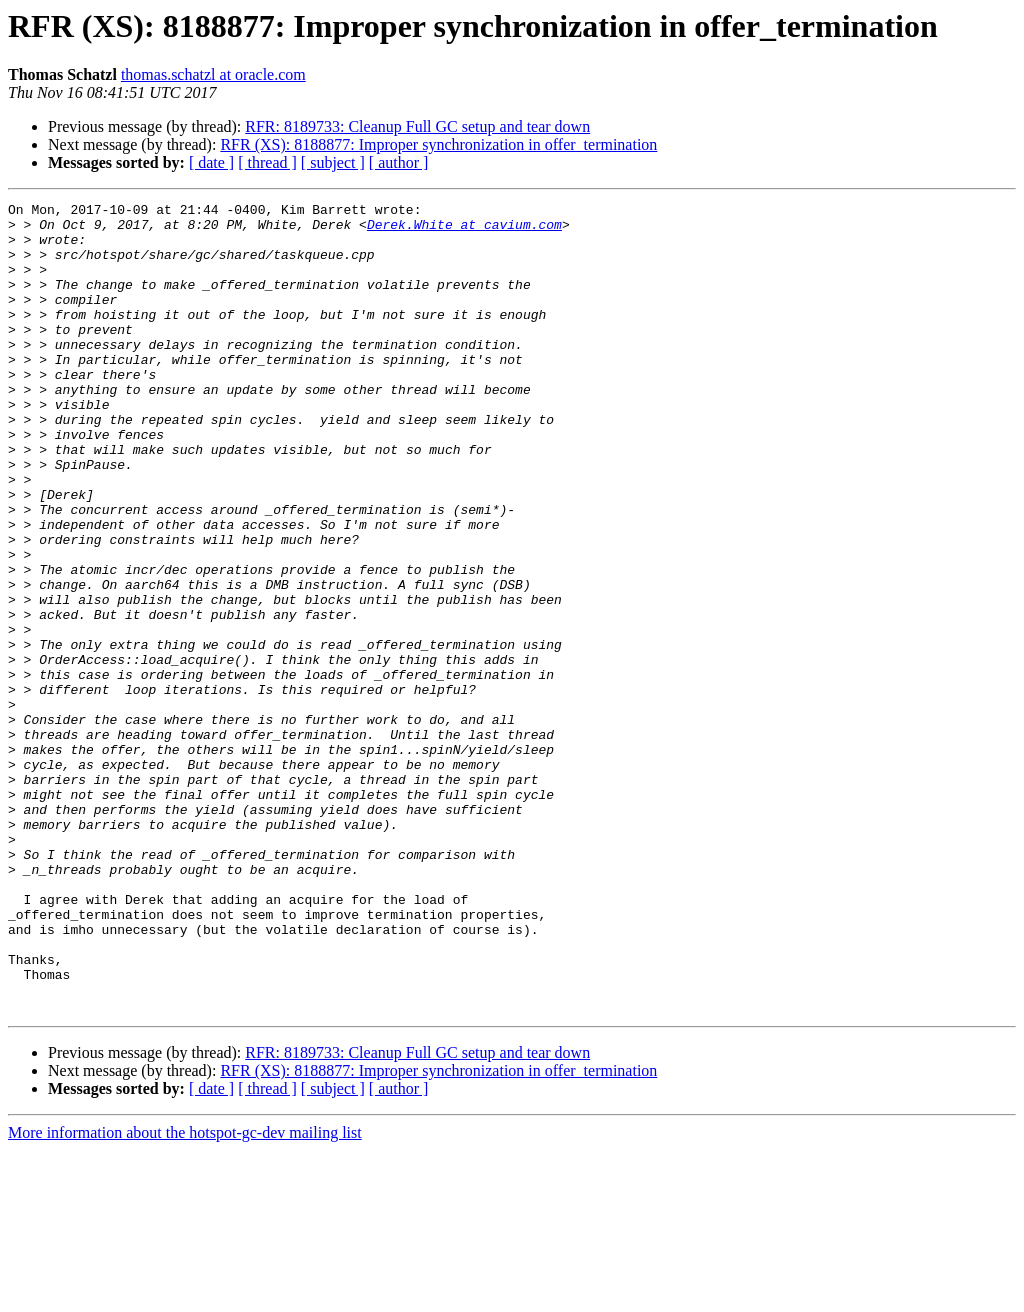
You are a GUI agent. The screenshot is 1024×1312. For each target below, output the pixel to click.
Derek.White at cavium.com (464, 230)
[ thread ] (267, 162)
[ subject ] (333, 162)
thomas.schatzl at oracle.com (213, 74)
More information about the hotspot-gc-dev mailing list (185, 1294)
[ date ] (211, 162)
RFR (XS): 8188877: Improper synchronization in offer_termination (438, 144)
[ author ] (399, 162)
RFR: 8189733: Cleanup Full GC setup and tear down (417, 126)
